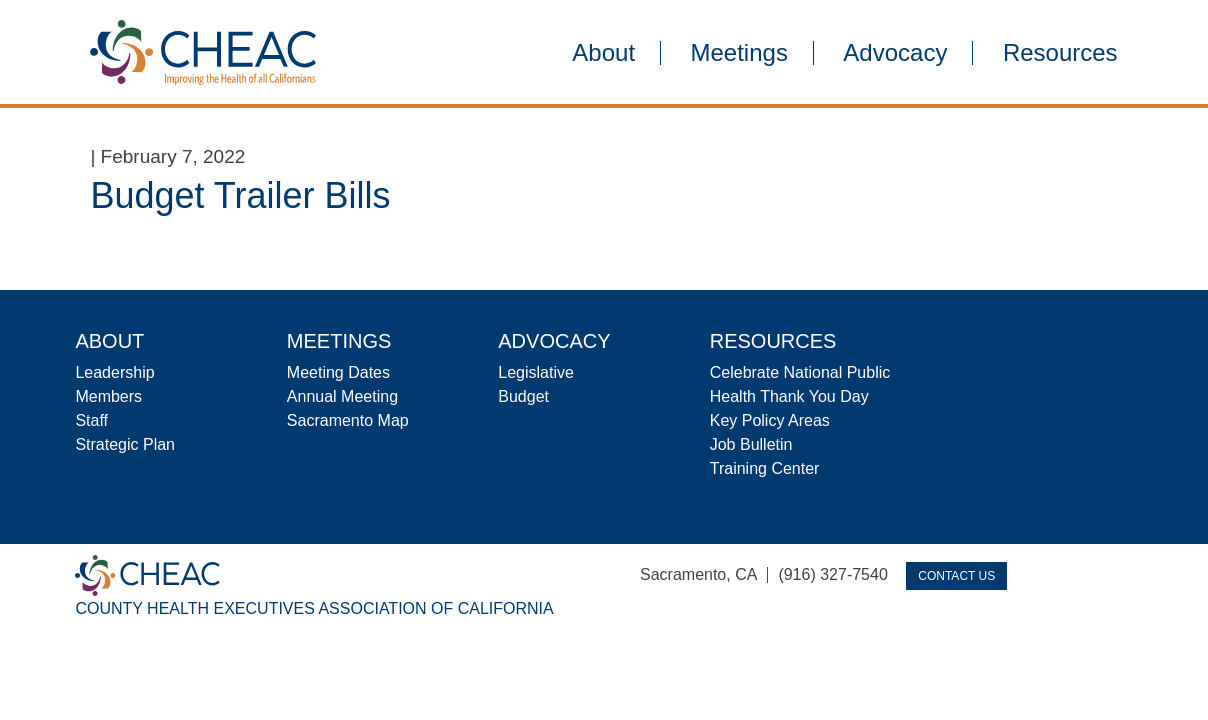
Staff (91, 420)
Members (108, 396)
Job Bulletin (751, 444)
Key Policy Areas (770, 420)
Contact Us (956, 576)
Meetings (739, 53)
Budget (523, 396)
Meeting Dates (338, 372)
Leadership (114, 372)
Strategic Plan (125, 444)
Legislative (536, 372)
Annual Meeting (342, 396)
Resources (1060, 53)
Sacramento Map (348, 420)
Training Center (765, 468)
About (603, 53)
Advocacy (895, 53)
